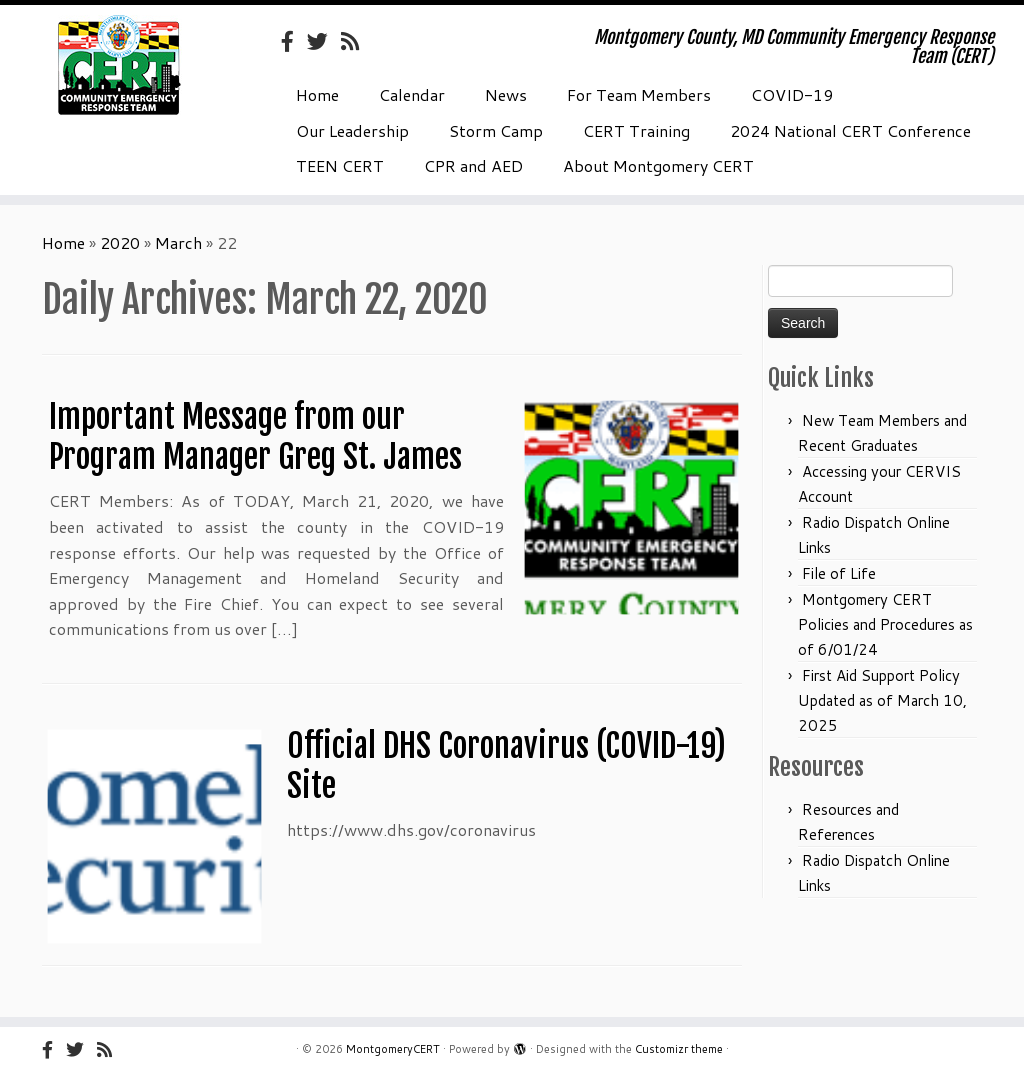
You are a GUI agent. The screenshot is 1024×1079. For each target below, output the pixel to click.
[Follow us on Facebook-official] (294, 41)
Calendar (412, 94)
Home (317, 94)
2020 (120, 242)
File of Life (839, 573)
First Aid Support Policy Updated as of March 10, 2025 (882, 700)
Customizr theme (679, 1049)
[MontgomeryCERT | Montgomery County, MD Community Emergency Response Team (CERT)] (120, 65)
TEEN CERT (340, 165)
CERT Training (636, 130)
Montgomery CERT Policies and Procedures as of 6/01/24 (885, 624)
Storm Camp (496, 130)
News (506, 94)
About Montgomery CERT (658, 165)
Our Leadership (352, 130)
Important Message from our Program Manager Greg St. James (255, 437)
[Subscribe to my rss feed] (356, 41)
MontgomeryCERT (393, 1049)
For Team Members (639, 94)
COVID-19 (792, 94)
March (178, 242)
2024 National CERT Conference (850, 130)
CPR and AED (473, 165)
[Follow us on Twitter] (324, 41)
